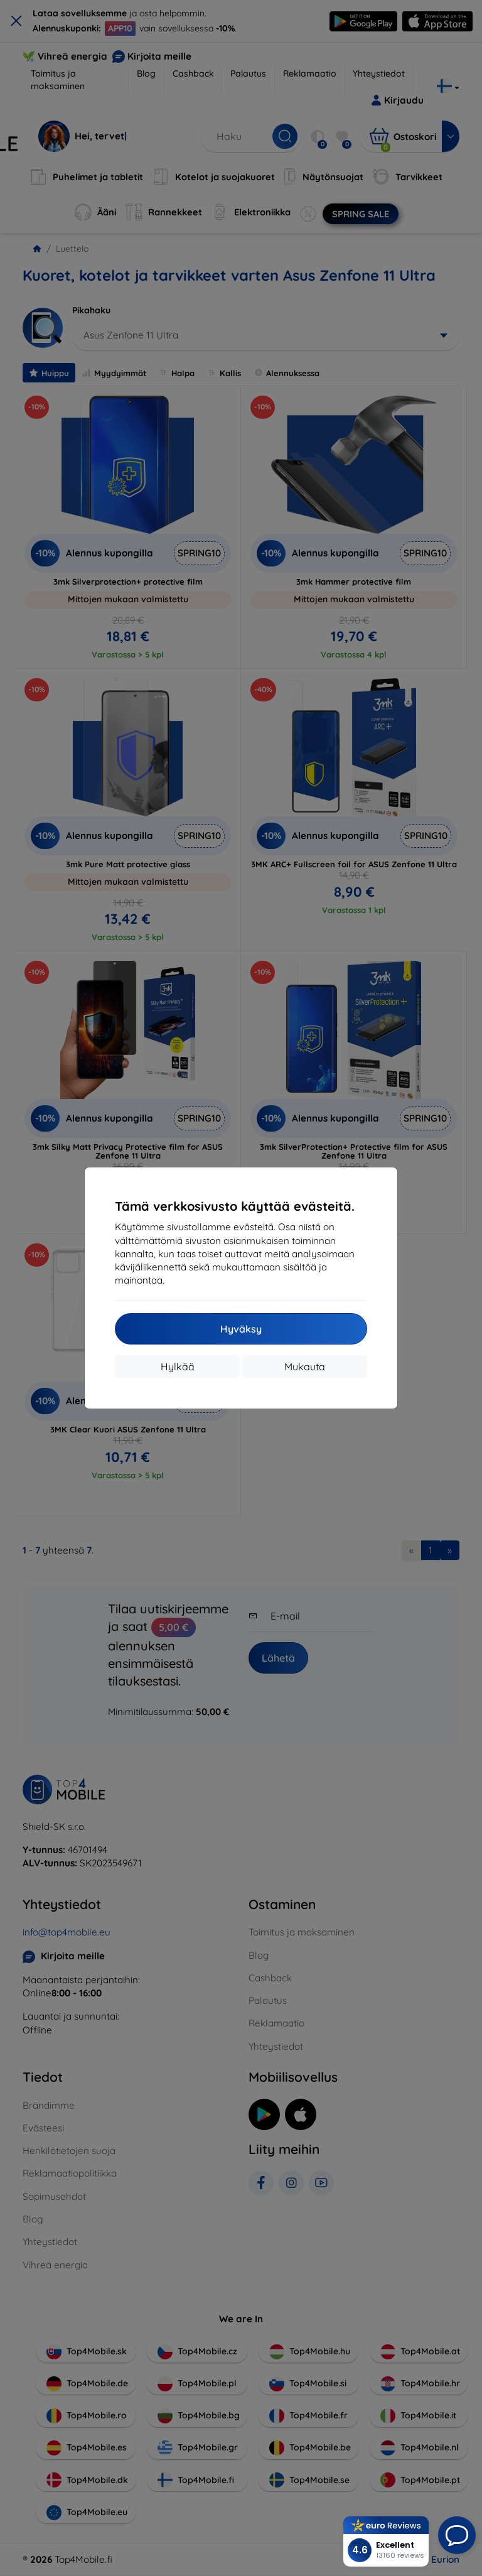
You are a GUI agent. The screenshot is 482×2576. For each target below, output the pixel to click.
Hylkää (178, 1366)
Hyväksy (241, 1329)
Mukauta (304, 1366)
